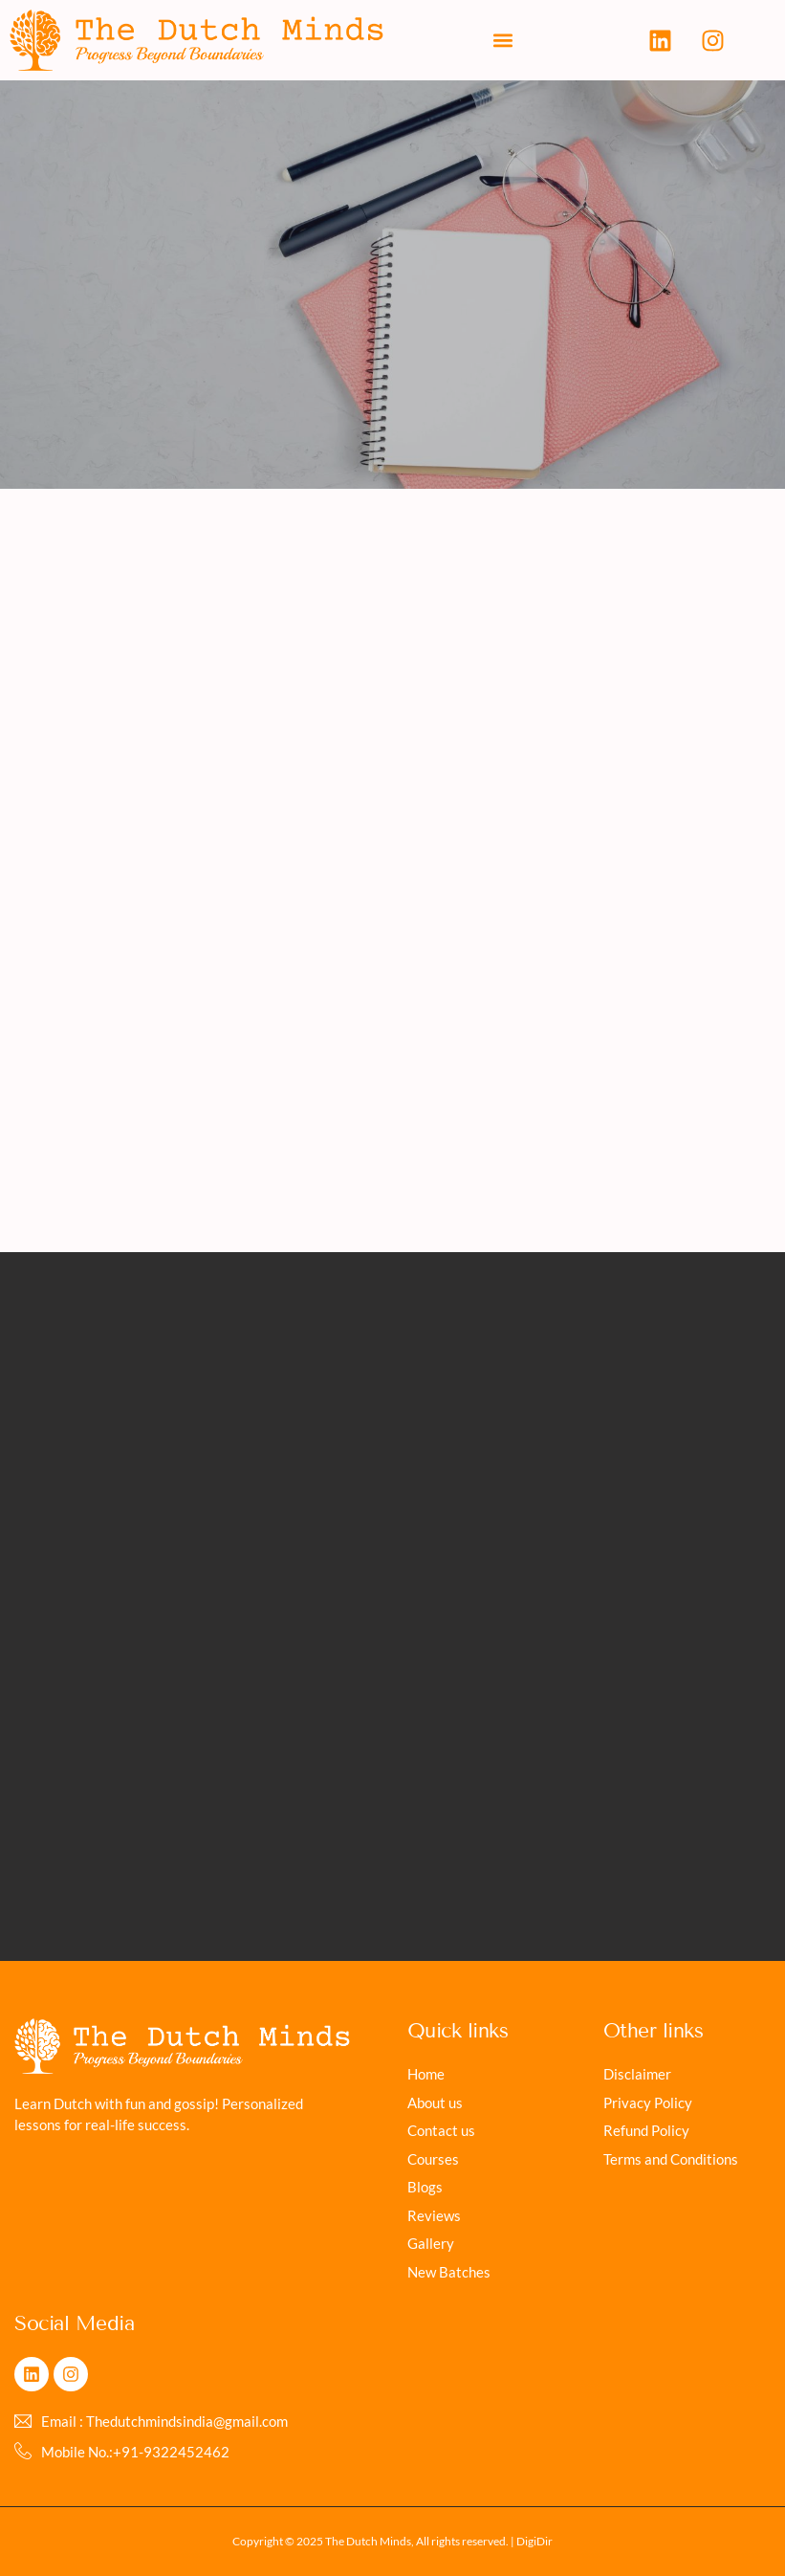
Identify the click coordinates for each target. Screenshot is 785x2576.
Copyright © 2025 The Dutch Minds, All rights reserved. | (374, 2541)
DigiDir (534, 2541)
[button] (502, 40)
